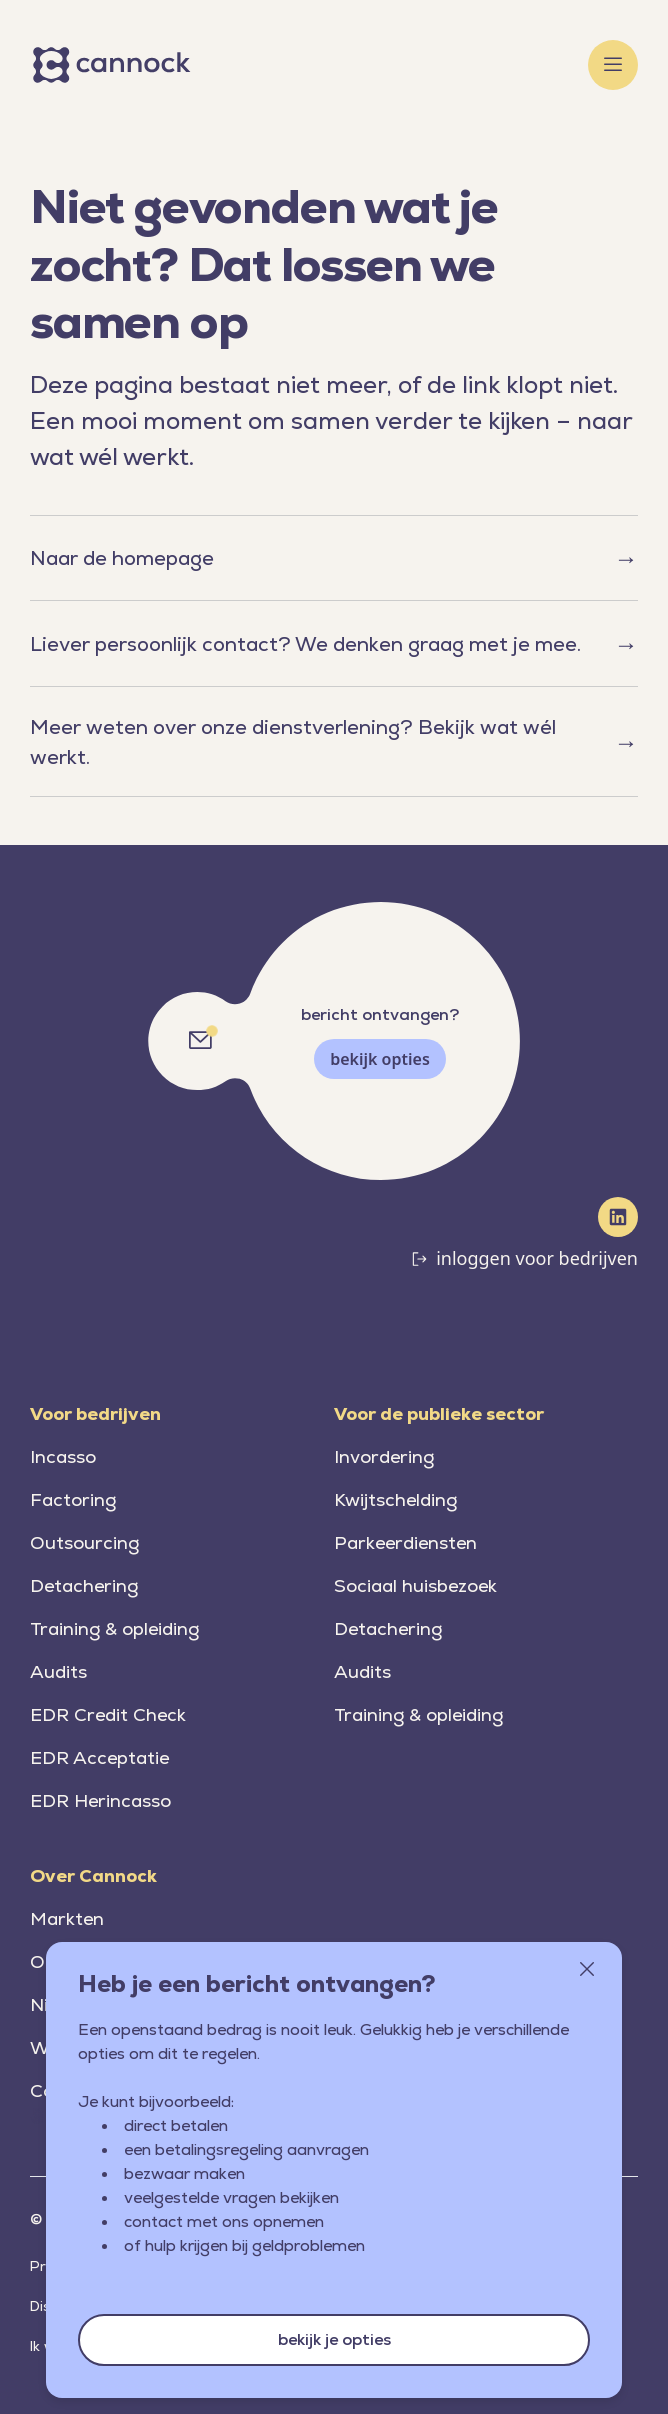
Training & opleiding (114, 1628)
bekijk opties (380, 1059)
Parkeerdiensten (405, 1542)
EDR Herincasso (100, 1800)
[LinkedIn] (618, 1217)
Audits (58, 1671)
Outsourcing (84, 1542)
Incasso (63, 1456)
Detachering (84, 1585)
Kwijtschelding (395, 1499)
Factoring (73, 1499)
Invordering (384, 1456)
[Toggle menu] (613, 65)
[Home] (115, 65)
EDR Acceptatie (99, 1757)
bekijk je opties (334, 2339)
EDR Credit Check (108, 1714)
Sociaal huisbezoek (415, 1585)
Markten (67, 1918)
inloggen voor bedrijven (537, 1258)
